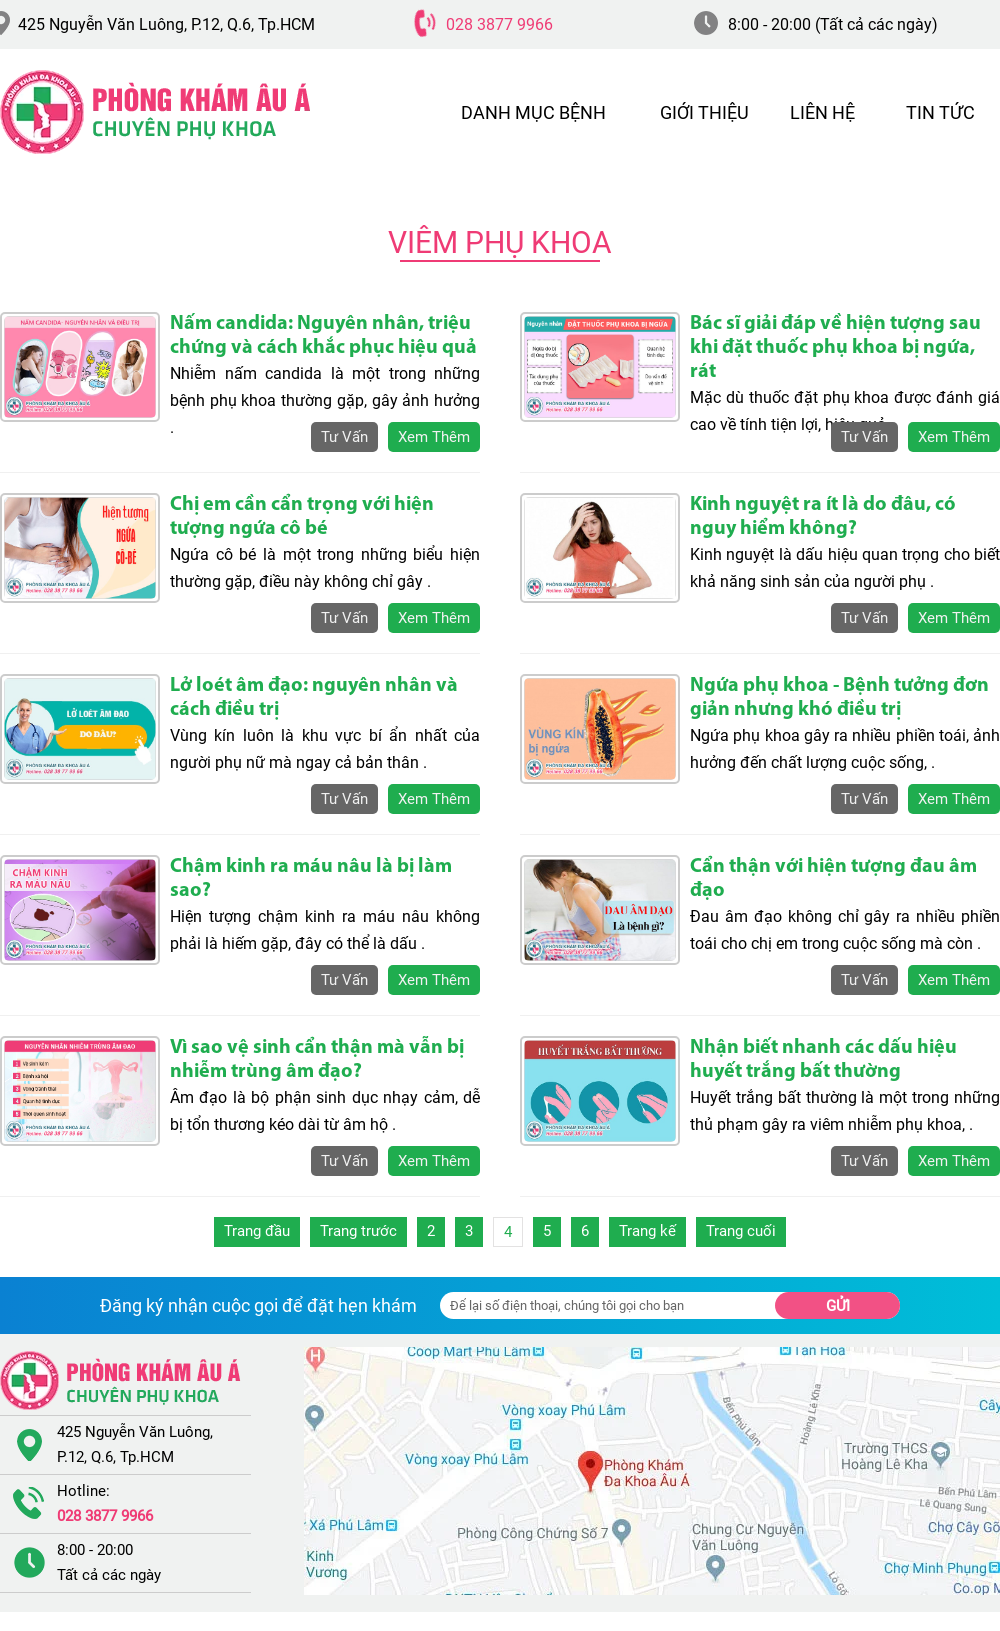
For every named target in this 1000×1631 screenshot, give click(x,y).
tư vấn (344, 437)
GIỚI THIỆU (704, 112)
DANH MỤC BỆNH (533, 112)
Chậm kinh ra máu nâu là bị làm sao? (311, 879)
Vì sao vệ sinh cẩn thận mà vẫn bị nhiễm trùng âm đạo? (317, 1060)
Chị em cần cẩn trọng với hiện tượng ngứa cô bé (302, 517)
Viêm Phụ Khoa (500, 242)
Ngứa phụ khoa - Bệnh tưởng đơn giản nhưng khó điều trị (839, 698)
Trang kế (647, 1231)
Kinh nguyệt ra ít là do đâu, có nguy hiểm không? (823, 517)
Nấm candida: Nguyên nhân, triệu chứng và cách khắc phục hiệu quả (323, 336)
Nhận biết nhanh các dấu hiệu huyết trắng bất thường (823, 1060)
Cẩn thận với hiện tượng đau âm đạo (833, 879)
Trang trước (358, 1231)
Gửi (838, 1306)
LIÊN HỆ (822, 112)
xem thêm (434, 437)
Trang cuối (741, 1231)
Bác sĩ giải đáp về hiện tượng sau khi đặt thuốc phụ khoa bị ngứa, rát (835, 348)
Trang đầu (257, 1231)
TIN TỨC (940, 112)
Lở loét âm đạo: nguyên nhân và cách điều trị (314, 698)
